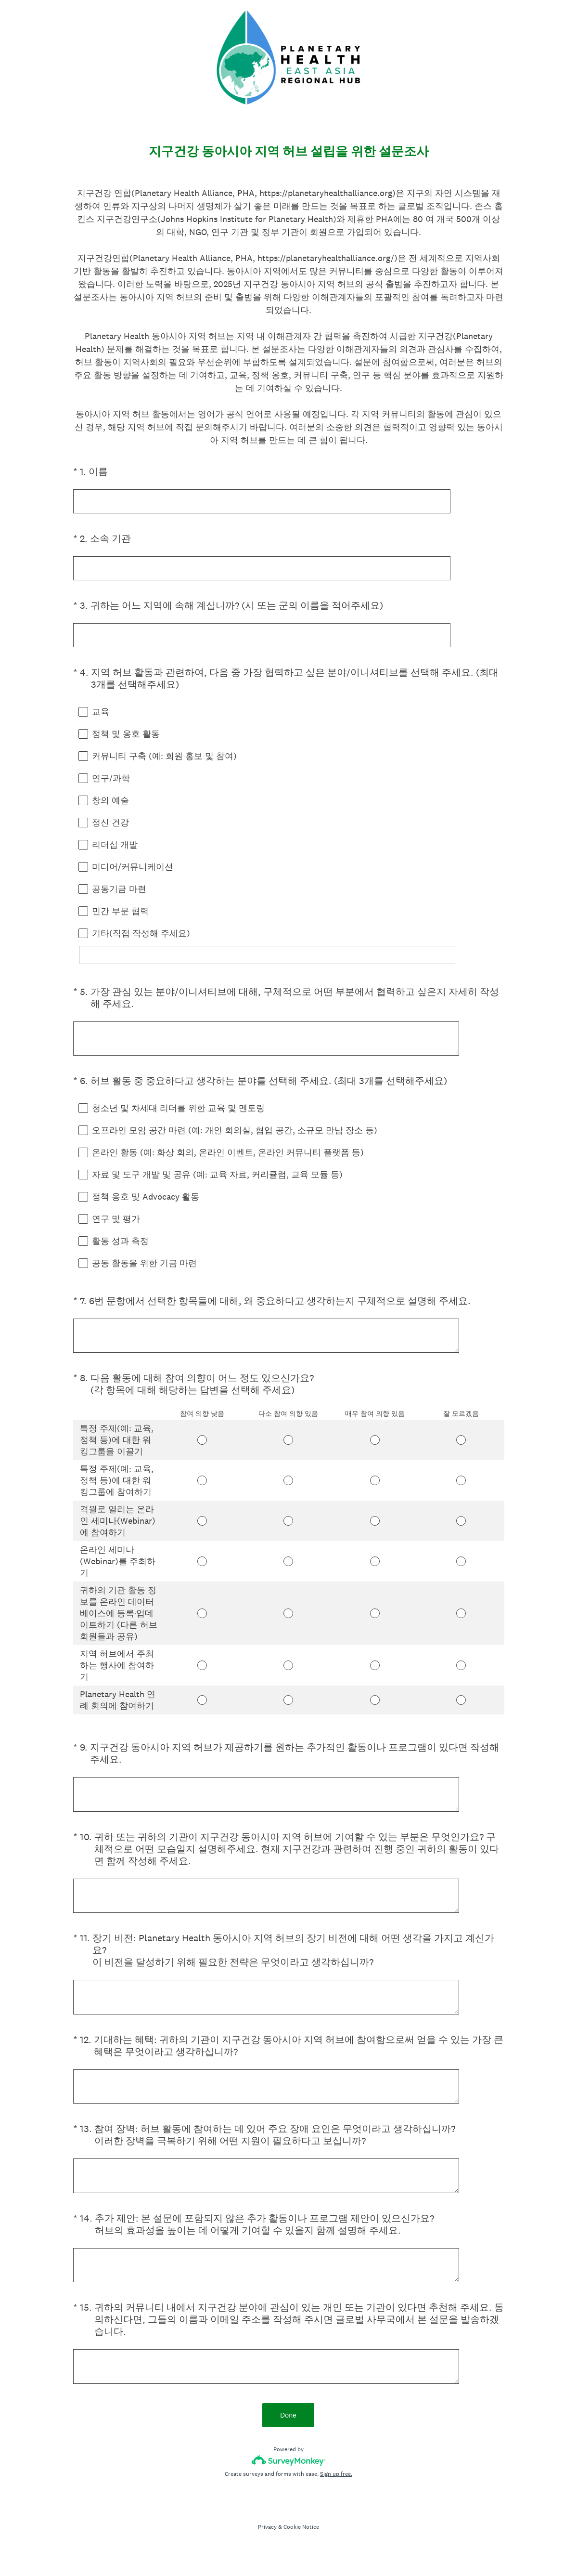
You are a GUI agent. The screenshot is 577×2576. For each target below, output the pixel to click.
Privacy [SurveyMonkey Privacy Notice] (267, 2546)
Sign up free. (336, 2494)
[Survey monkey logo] (288, 2479)
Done (289, 2435)
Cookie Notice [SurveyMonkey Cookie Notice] (301, 2546)
